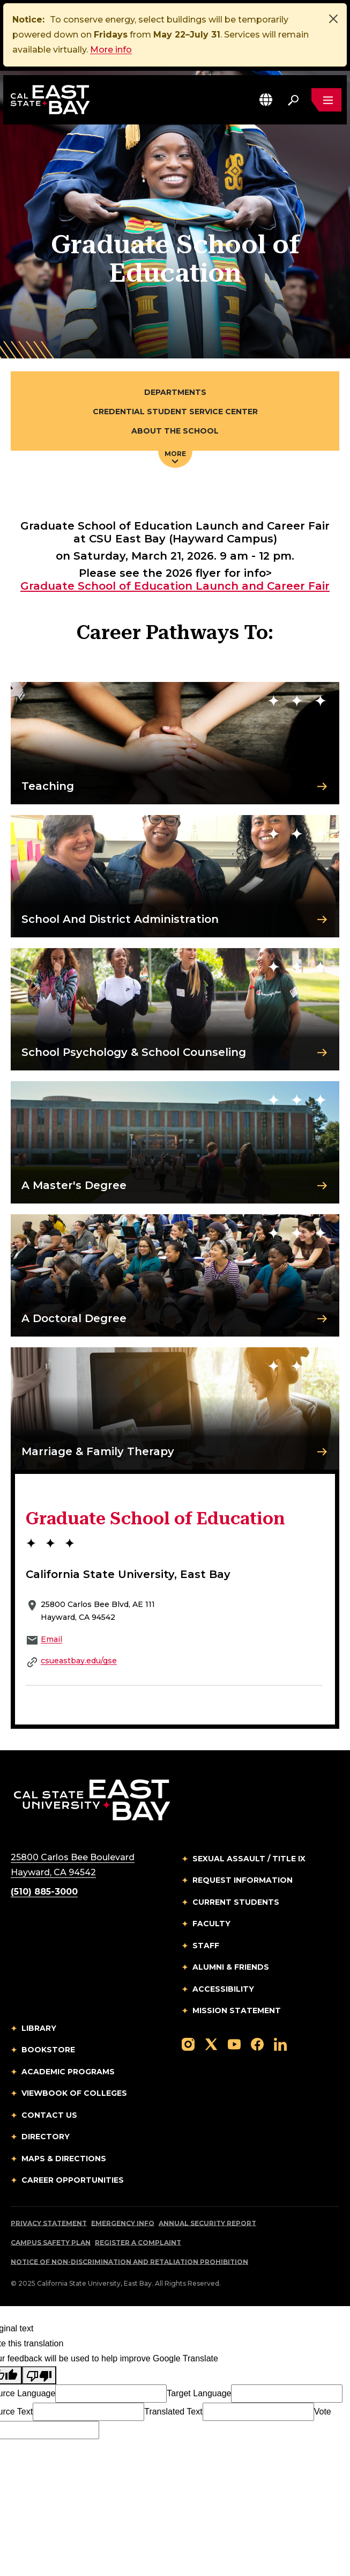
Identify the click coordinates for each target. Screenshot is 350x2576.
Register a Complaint (138, 2243)
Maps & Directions (63, 2158)
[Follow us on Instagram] (188, 2044)
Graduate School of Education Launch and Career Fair (175, 585)
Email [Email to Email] (51, 1639)
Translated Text (173, 2411)
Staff (205, 1945)
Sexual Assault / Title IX (249, 1858)
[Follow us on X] (211, 2044)
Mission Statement (236, 2010)
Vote (322, 2411)
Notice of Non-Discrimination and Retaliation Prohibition (129, 2262)
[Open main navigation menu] (326, 100)
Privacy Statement (49, 2223)
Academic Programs (68, 2071)
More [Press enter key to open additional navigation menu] (175, 457)
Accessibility (223, 1989)
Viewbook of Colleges (74, 2093)
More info (111, 50)
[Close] (333, 19)
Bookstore (48, 2049)
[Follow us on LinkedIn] (280, 2044)
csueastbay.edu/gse (79, 1660)
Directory (45, 2136)
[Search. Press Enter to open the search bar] (293, 100)
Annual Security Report (207, 2223)
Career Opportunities (72, 2180)
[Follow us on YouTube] (234, 2044)
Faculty (211, 1923)
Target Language (199, 2393)
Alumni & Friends (230, 1967)
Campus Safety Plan (51, 2243)
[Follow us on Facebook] (257, 2044)
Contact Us (49, 2115)
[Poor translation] (39, 2375)
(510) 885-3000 (44, 1892)
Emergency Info (122, 2223)
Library (38, 2028)
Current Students (235, 1902)
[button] (266, 99)
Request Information (242, 1880)
